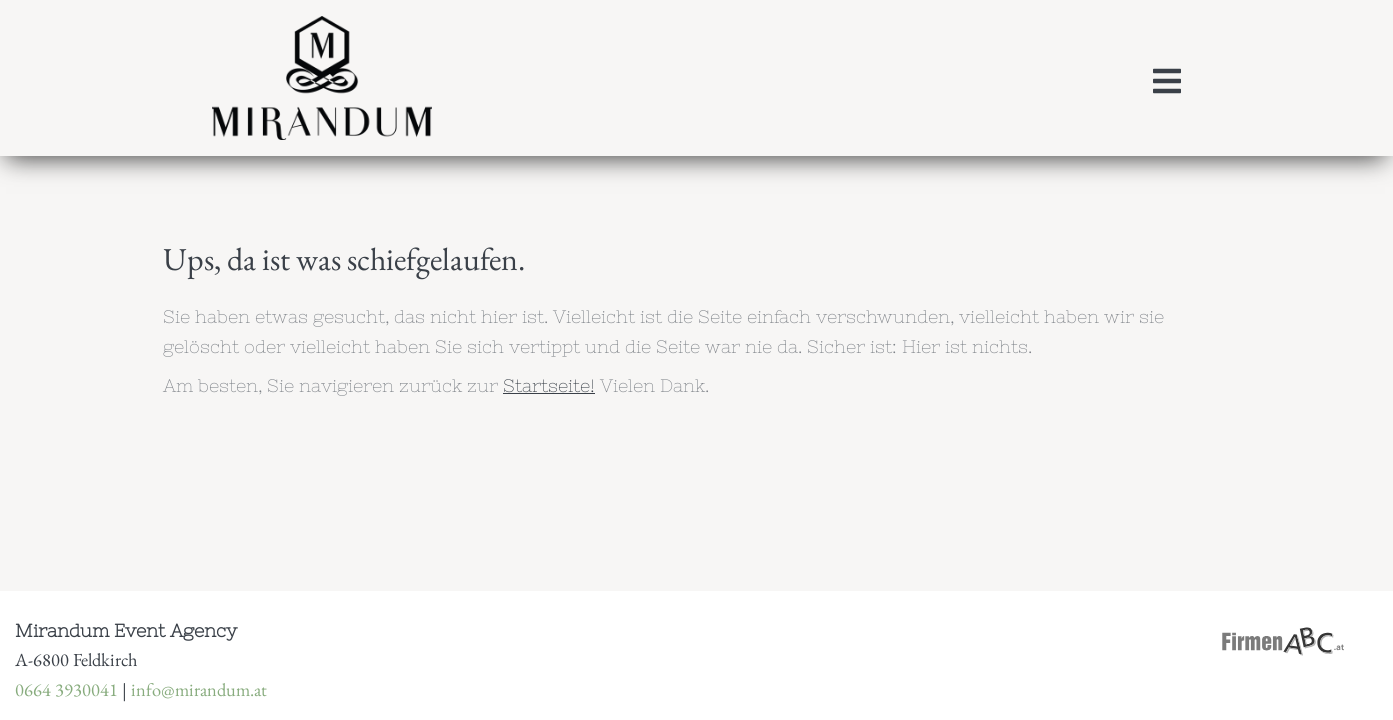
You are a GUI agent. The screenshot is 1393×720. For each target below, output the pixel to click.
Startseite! (549, 385)
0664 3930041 (66, 689)
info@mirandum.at (199, 689)
